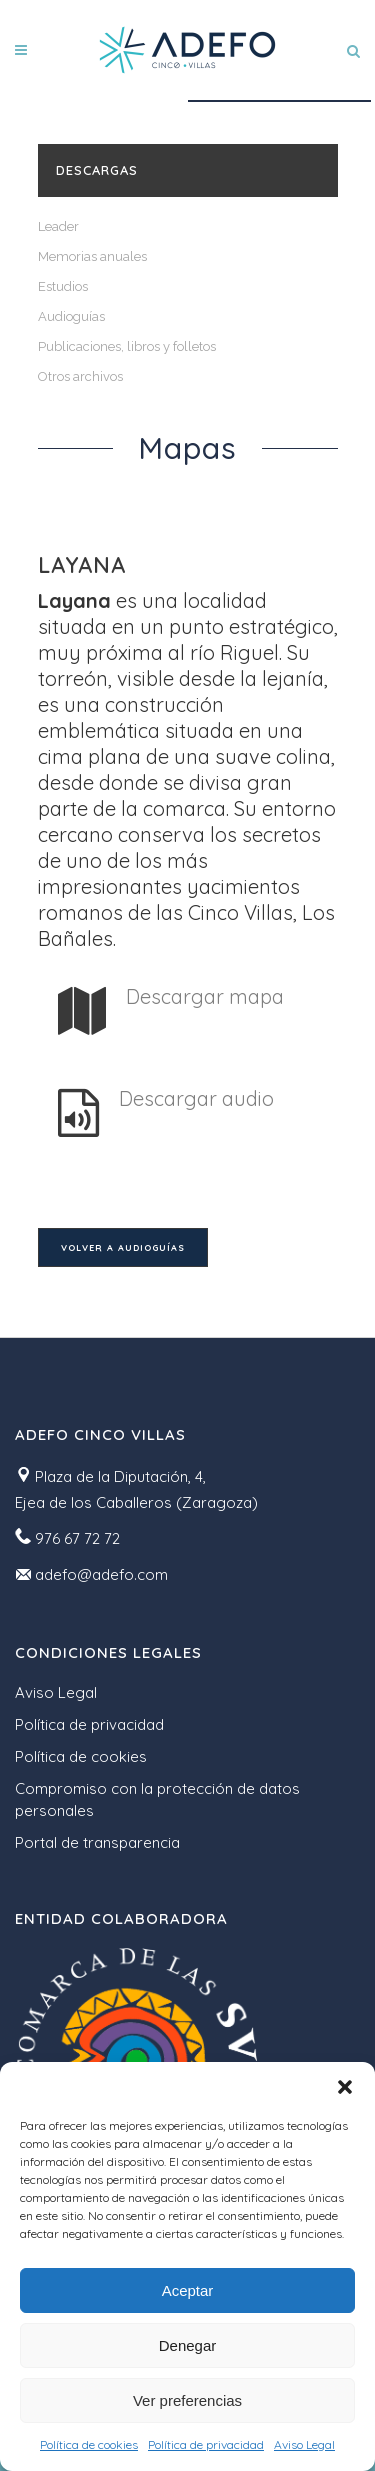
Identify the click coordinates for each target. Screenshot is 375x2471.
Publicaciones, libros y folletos (127, 346)
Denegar (188, 2345)
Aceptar (188, 2290)
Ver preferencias (187, 2400)
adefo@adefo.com (101, 1574)
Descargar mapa (205, 996)
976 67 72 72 (77, 1538)
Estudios (63, 286)
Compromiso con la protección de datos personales (157, 1799)
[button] (345, 2087)
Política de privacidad (206, 2444)
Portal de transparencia (97, 1842)
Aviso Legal (304, 2444)
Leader (58, 226)
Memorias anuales (92, 256)
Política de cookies (89, 2444)
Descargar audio (196, 1098)
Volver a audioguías (123, 1247)
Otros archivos (80, 376)
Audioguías (71, 316)
